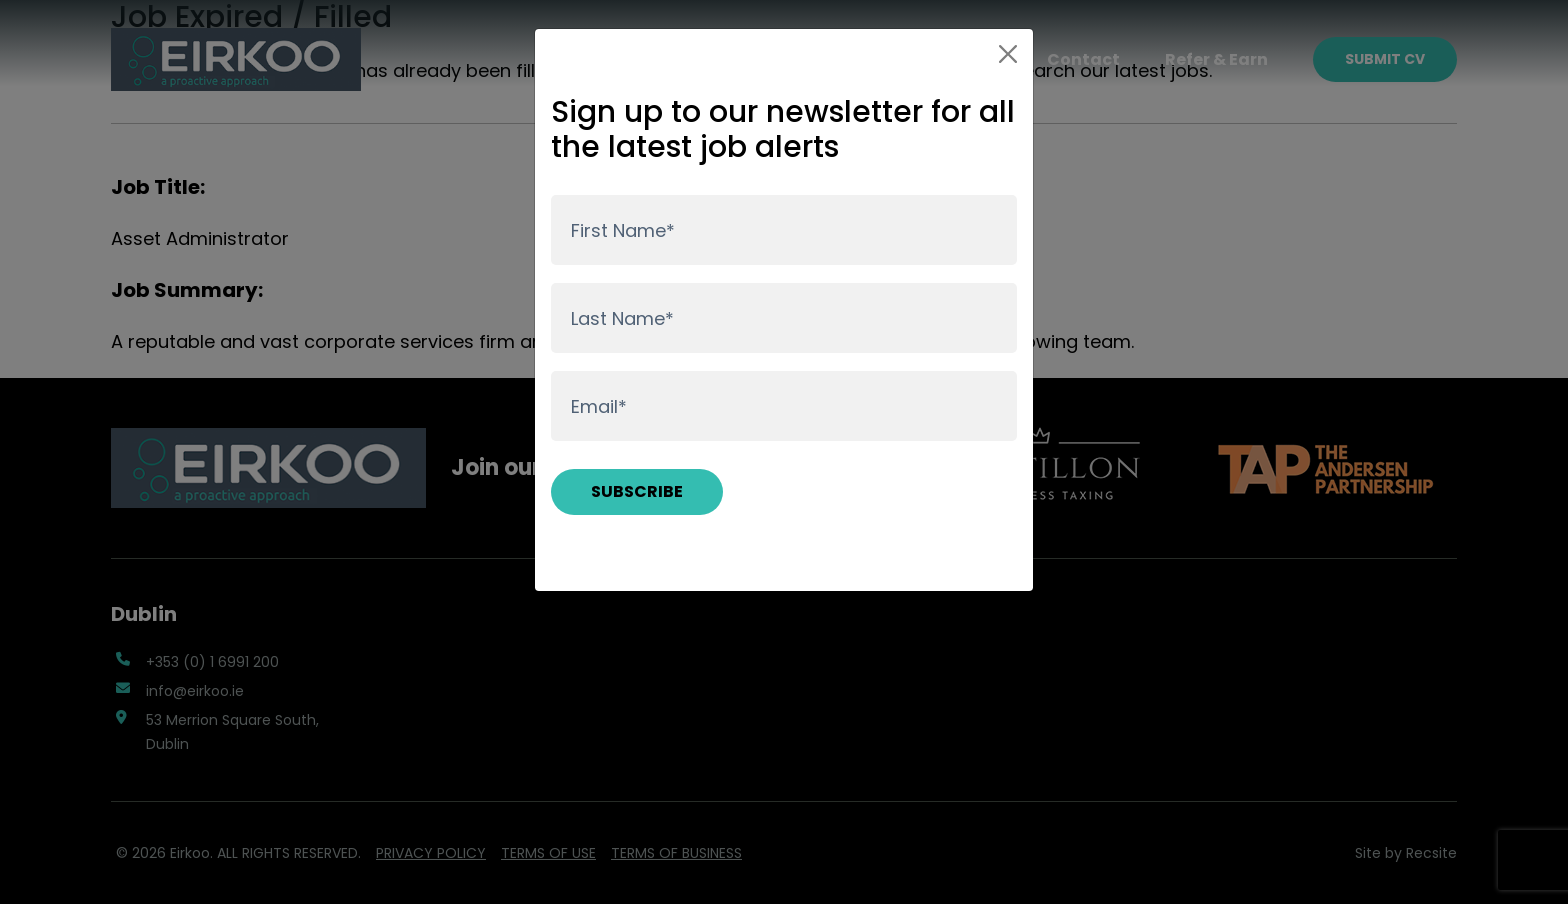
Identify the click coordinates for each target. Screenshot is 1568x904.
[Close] (1008, 54)
